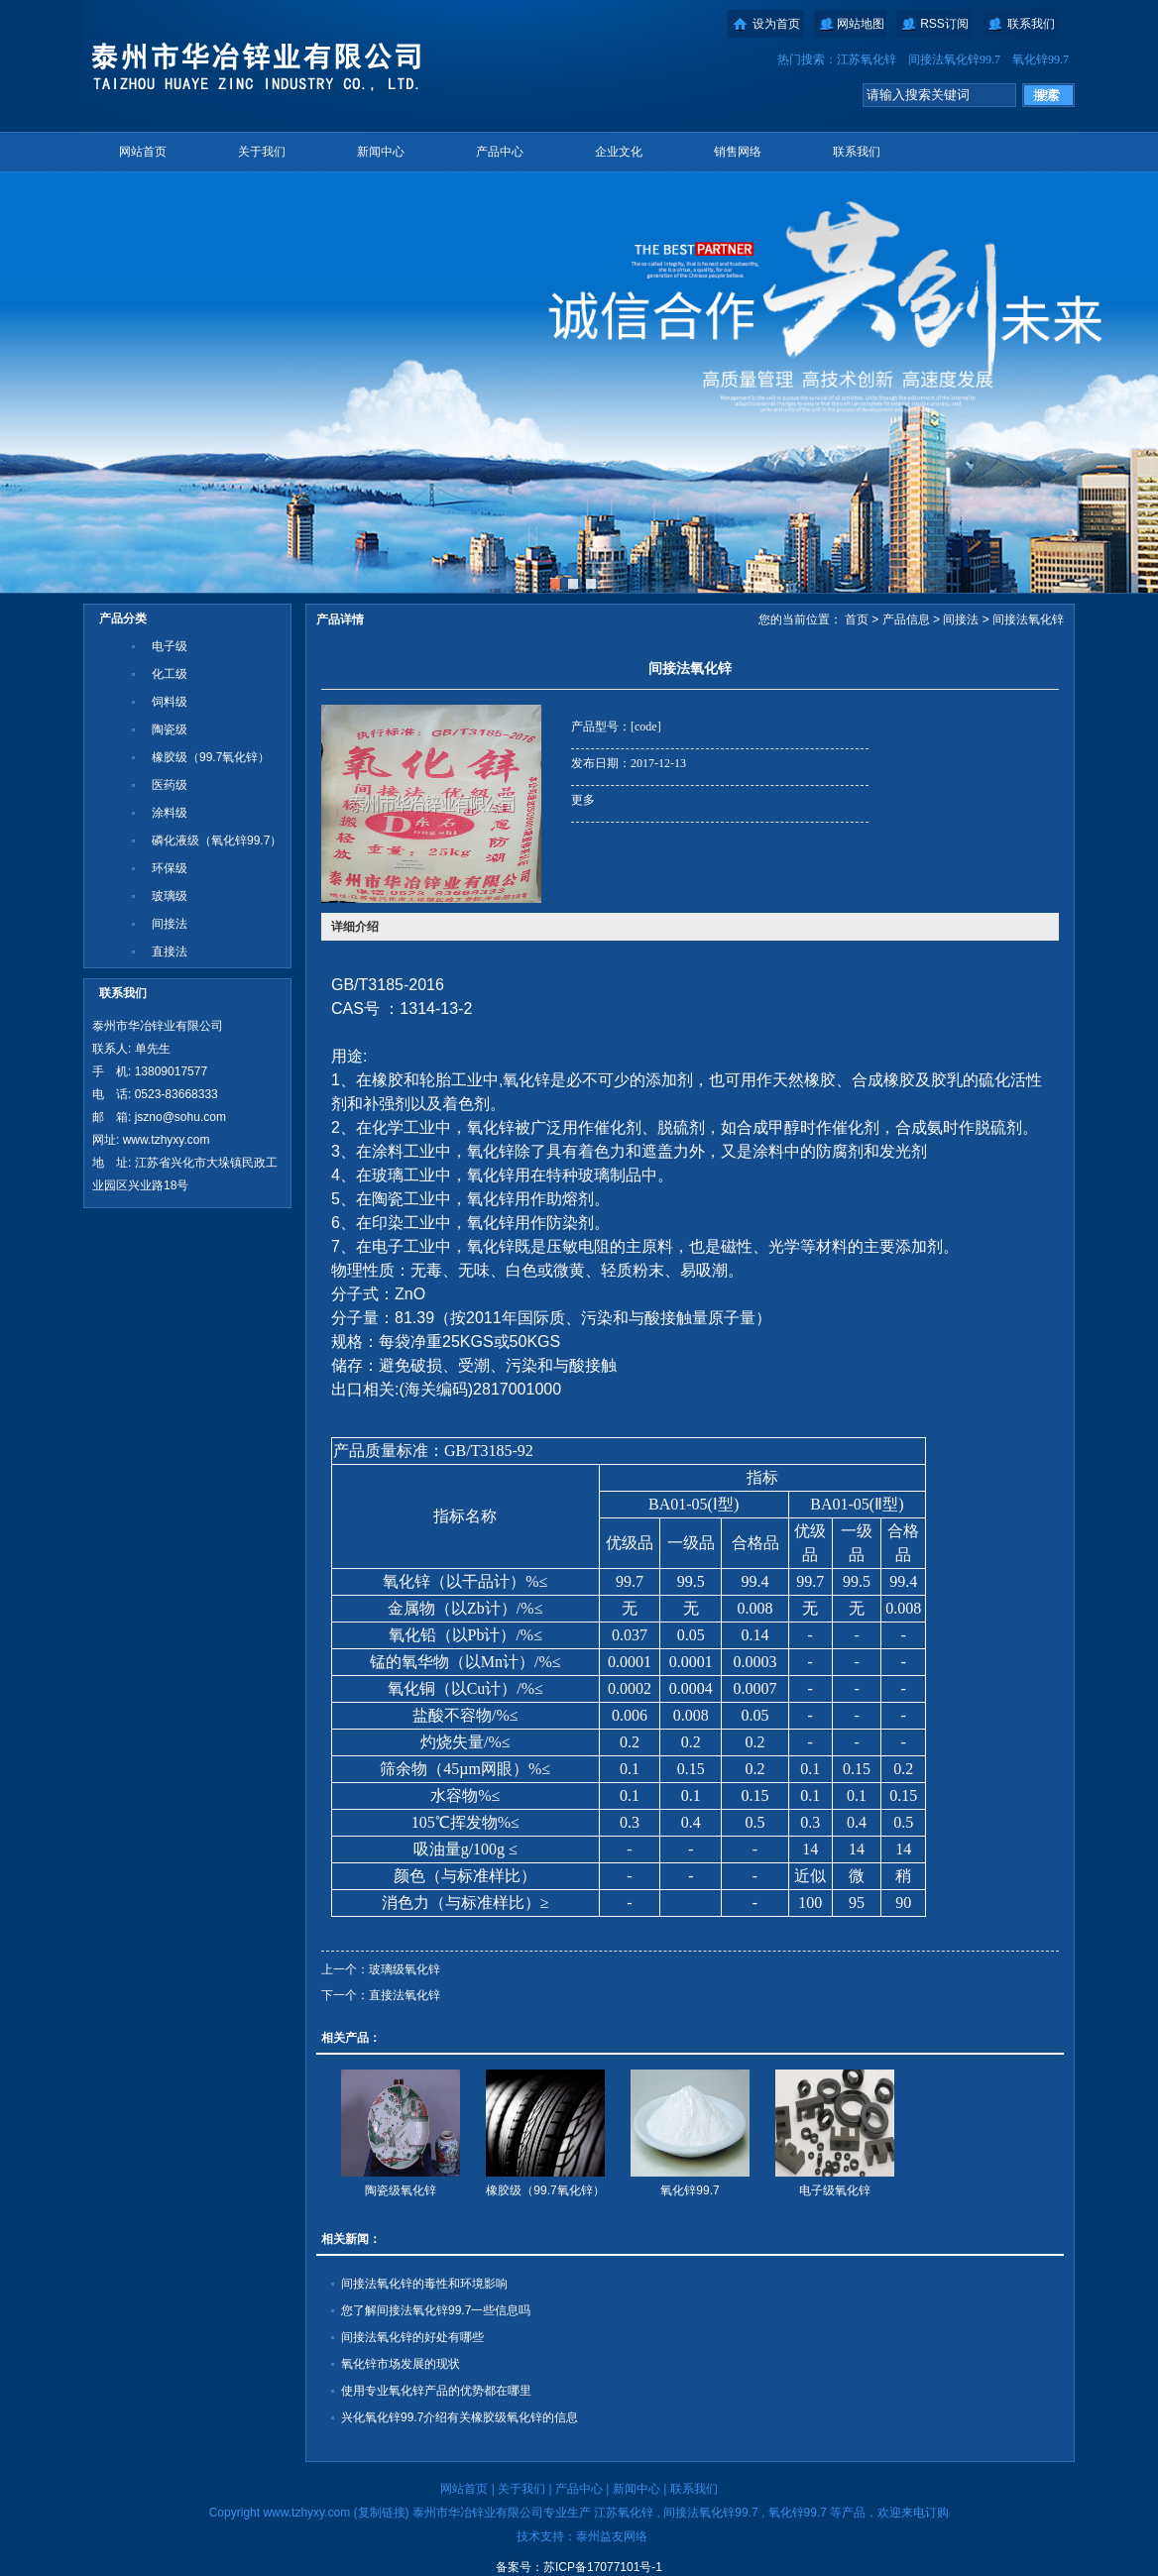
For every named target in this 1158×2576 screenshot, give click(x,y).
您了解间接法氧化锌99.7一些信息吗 (435, 2310)
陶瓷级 (169, 729)
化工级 (169, 674)
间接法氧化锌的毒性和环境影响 (424, 2284)
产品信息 (906, 619)
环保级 (169, 868)
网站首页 (143, 152)
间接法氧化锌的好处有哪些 (412, 2337)
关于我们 (262, 152)
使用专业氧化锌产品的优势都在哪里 (436, 2391)
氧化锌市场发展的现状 (400, 2364)
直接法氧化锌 (404, 1995)
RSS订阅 (944, 24)
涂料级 (169, 813)
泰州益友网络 (611, 2536)
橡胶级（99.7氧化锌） (211, 757)
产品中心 (499, 152)
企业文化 (618, 152)
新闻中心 (381, 152)
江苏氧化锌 (866, 59)
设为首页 (776, 24)
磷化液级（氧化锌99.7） (217, 840)
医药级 (169, 785)
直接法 (169, 951)
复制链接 (381, 2513)
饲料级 (169, 702)
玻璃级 (169, 896)
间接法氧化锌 (1028, 619)
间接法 (169, 924)
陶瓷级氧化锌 (400, 2190)
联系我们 (1031, 24)
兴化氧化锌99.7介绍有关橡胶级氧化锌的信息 (459, 2417)
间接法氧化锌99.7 (954, 59)
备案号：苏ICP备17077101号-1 (579, 2567)
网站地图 (860, 24)
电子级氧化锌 (834, 2190)
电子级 (169, 646)
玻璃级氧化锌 (404, 1969)
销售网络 (737, 152)
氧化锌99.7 (1040, 59)
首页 (856, 619)
